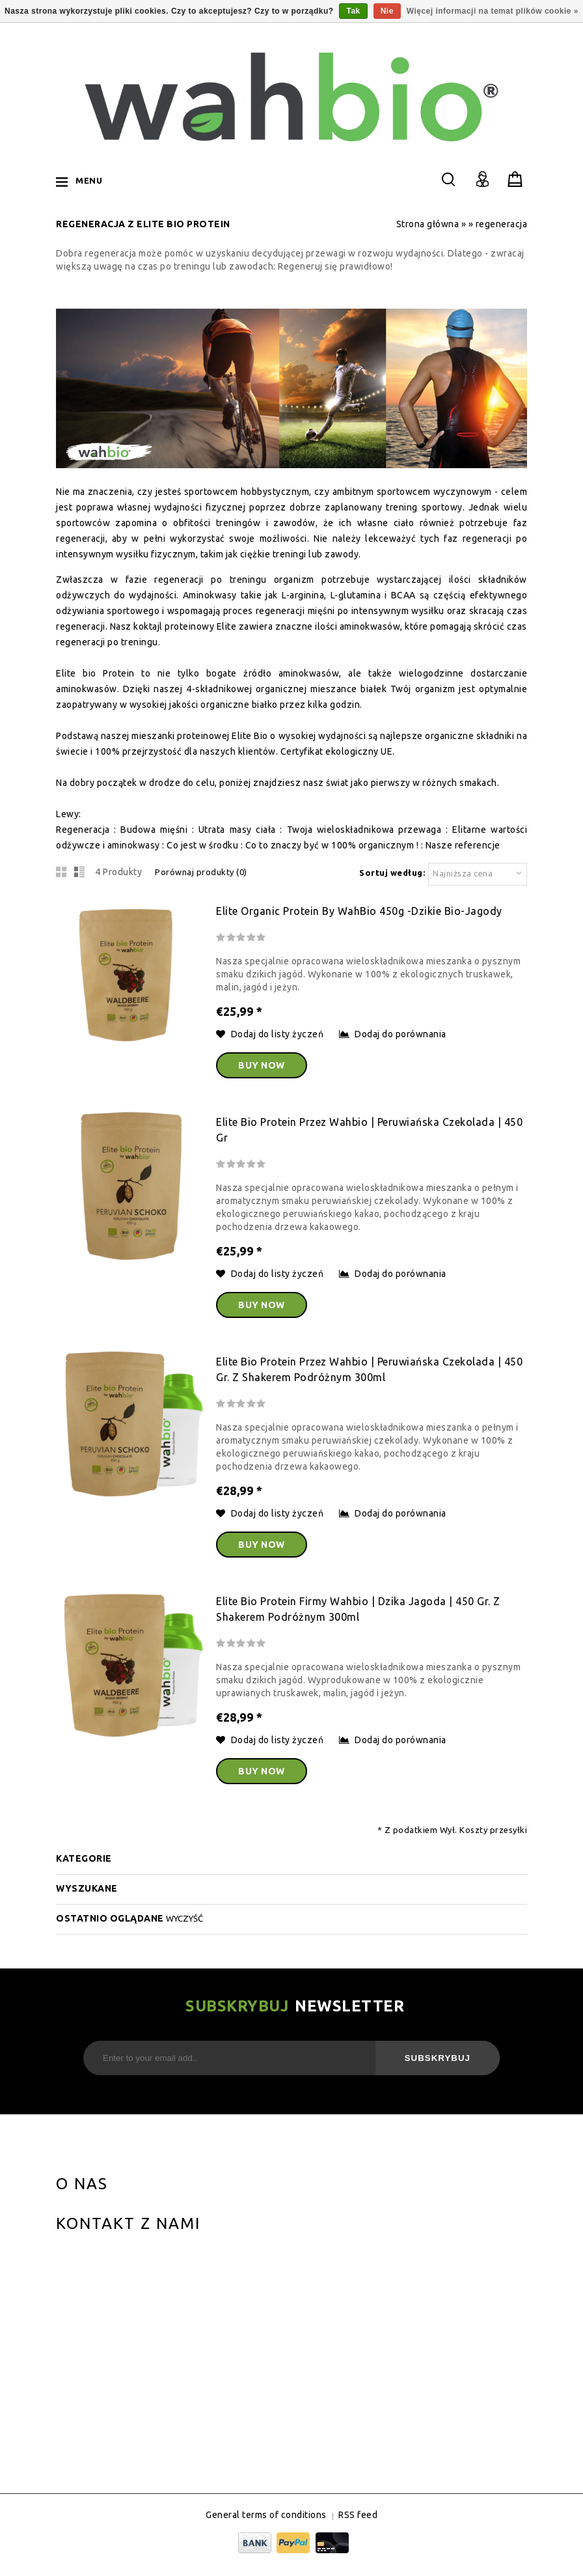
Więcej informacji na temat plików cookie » (492, 11)
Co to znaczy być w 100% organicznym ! (332, 845)
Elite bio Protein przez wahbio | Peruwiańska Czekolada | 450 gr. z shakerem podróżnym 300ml (369, 1369)
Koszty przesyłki (493, 1829)
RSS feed (357, 2515)
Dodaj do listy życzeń (271, 1034)
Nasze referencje (463, 845)
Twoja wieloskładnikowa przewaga (364, 829)
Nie (387, 11)
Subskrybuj (437, 2058)
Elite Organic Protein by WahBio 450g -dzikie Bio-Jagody (359, 911)
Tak (353, 11)
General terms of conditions (266, 2515)
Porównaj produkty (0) (201, 871)
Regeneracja (83, 829)
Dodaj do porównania (392, 1034)
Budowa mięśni (153, 829)
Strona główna (427, 224)
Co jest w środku (202, 845)
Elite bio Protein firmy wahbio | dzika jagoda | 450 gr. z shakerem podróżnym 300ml (358, 1609)
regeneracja (502, 224)
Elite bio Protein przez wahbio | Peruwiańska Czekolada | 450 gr (369, 1129)
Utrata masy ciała (237, 829)
